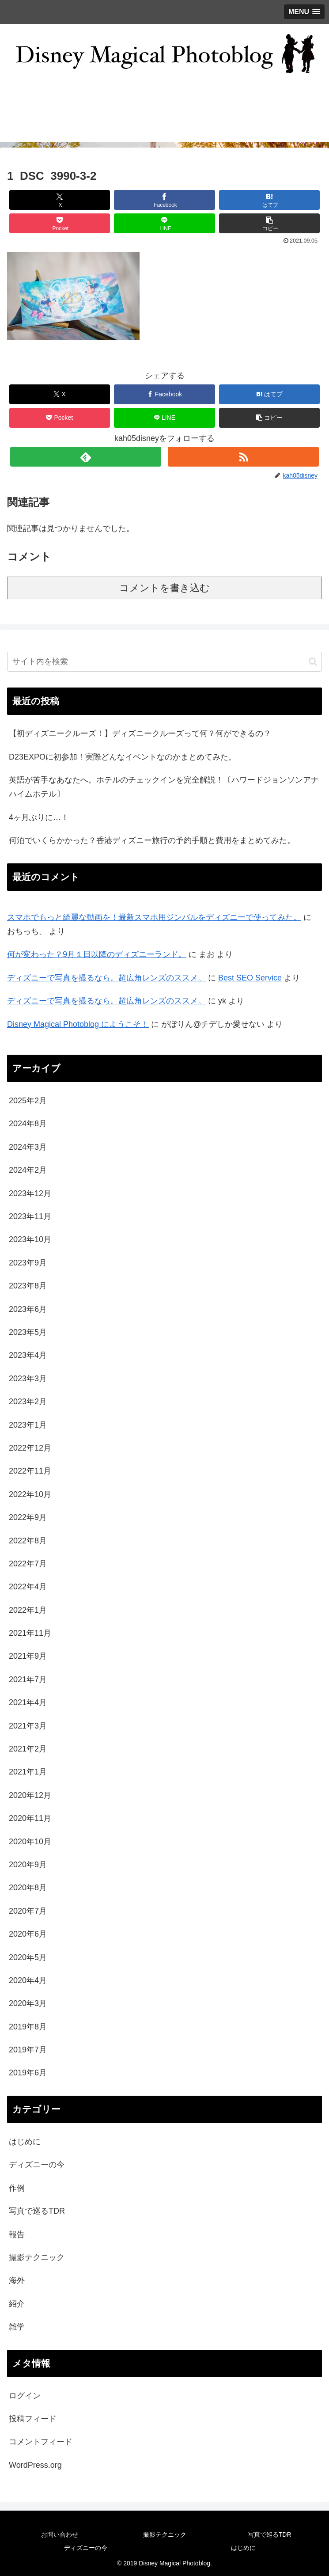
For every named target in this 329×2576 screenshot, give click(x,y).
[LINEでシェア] (164, 223)
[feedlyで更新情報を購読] (85, 457)
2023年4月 (28, 1355)
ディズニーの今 (36, 2164)
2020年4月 (28, 1980)
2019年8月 (28, 2026)
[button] (269, 223)
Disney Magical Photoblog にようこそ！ (78, 1024)
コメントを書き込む (164, 587)
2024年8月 (28, 1123)
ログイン (25, 2395)
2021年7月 (28, 1679)
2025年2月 (28, 1100)
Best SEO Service (250, 977)
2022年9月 (28, 1517)
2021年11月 (30, 1633)
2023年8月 (28, 1285)
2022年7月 (28, 1563)
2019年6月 (28, 2072)
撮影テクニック (36, 2257)
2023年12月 (30, 1193)
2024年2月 (28, 1170)
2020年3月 (28, 2003)
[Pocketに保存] (59, 223)
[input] (164, 662)
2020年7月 (28, 1911)
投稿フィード (33, 2418)
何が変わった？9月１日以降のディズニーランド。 (96, 954)
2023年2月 (28, 1401)
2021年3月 (28, 1725)
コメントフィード (40, 2441)
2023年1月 (28, 1425)
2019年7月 (28, 2049)
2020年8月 (28, 1887)
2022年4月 (28, 1586)
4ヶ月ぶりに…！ (39, 817)
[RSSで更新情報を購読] (243, 457)
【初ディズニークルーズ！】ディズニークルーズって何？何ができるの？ (140, 733)
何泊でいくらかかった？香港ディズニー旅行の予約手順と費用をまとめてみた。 (152, 840)
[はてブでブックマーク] (269, 200)
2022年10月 (30, 1494)
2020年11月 (30, 1818)
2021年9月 (28, 1656)
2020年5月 (28, 1957)
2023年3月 (28, 1378)
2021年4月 (28, 1702)
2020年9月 (28, 1864)
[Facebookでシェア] (164, 200)
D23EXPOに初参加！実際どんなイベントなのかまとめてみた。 (122, 756)
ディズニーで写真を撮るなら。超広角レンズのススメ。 (106, 977)
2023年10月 (30, 1239)
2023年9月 (28, 1262)
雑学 (17, 2326)
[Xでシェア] (59, 200)
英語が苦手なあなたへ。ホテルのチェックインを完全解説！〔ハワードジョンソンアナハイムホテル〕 (164, 786)
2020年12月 (30, 1795)
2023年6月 (28, 1309)
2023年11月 (30, 1216)
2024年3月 (28, 1147)
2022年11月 (30, 1471)
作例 (17, 2188)
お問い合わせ (59, 2534)
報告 (17, 2234)
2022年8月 (28, 1540)
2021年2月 (28, 1748)
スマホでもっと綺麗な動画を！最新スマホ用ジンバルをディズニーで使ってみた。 (154, 917)
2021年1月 (28, 1771)
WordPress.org (35, 2465)
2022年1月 (28, 1610)
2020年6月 (28, 1934)
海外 (17, 2280)
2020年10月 (30, 1841)
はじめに (25, 2141)
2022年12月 (30, 1448)
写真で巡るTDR (37, 2211)
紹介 (17, 2303)
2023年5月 (28, 1332)
